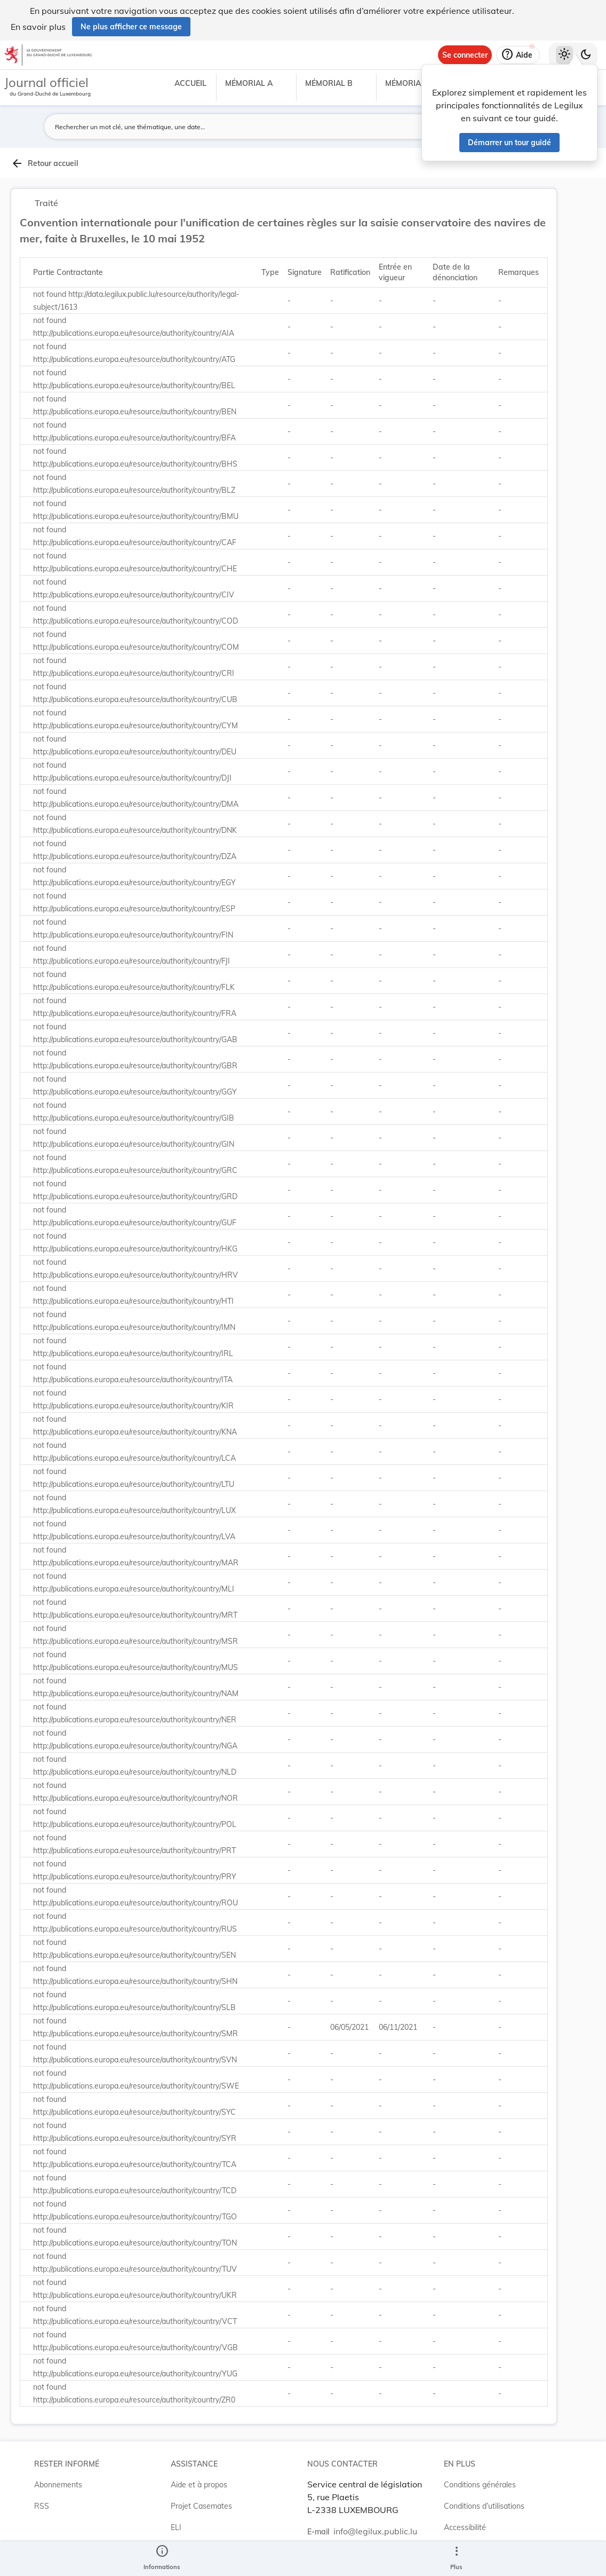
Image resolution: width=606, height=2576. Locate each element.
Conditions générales (480, 2485)
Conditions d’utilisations (484, 2506)
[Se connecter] (465, 55)
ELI (176, 2527)
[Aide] (518, 55)
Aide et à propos (199, 2485)
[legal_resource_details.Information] (161, 2559)
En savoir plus (38, 26)
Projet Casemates (201, 2506)
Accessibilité (465, 2527)
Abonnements (58, 2485)
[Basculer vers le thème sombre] (585, 55)
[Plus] (456, 2559)
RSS (41, 2506)
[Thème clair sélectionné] (564, 55)
